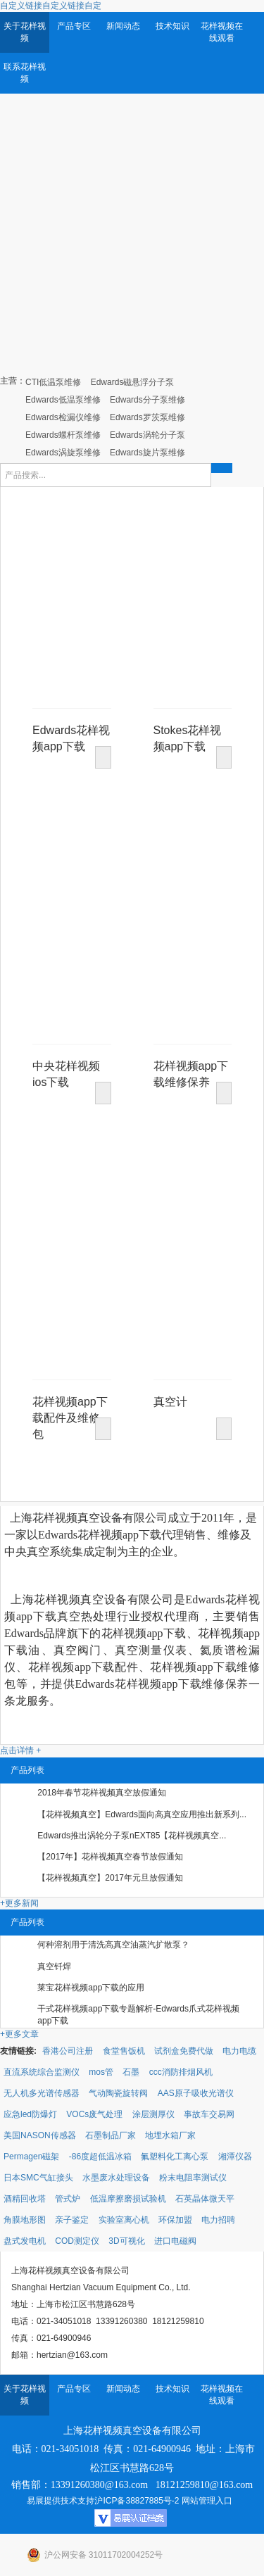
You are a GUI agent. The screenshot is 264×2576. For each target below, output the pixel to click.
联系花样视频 (25, 73)
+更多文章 (19, 2034)
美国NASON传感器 (40, 2135)
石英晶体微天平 (204, 2199)
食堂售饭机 (124, 2051)
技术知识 (172, 26)
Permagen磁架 (31, 2156)
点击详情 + (20, 1750)
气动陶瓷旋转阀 (118, 2093)
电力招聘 (218, 2220)
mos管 (101, 2072)
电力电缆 (239, 2051)
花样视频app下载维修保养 (191, 1068)
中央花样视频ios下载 (66, 1068)
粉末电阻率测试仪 (193, 2178)
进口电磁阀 (175, 2241)
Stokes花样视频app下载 (187, 732)
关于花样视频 (25, 32)
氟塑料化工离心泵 (174, 2156)
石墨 (130, 2072)
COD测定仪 (77, 2241)
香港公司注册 (67, 2051)
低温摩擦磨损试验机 (128, 2199)
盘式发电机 (25, 2241)
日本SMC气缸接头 (38, 2178)
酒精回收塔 (25, 2199)
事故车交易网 (209, 2114)
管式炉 (67, 2199)
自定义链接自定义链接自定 (50, 6)
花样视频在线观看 (222, 32)
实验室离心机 (124, 2220)
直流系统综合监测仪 (42, 2072)
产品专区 (74, 26)
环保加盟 (175, 2220)
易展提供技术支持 (60, 2501)
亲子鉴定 (72, 2220)
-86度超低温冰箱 (100, 2156)
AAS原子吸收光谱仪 (196, 2093)
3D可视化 (126, 2241)
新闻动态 (123, 26)
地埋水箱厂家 (170, 2135)
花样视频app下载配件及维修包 (70, 1404)
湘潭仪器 (235, 2156)
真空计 (170, 1402)
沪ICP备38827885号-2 (136, 2501)
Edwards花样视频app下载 (71, 732)
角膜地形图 (25, 2220)
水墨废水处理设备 (116, 2178)
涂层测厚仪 (153, 2114)
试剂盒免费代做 (183, 2051)
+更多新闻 (19, 1903)
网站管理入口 (207, 2501)
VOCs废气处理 (94, 2114)
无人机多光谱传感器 (42, 2093)
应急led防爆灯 (30, 2114)
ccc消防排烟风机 (181, 2072)
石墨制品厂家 (110, 2135)
